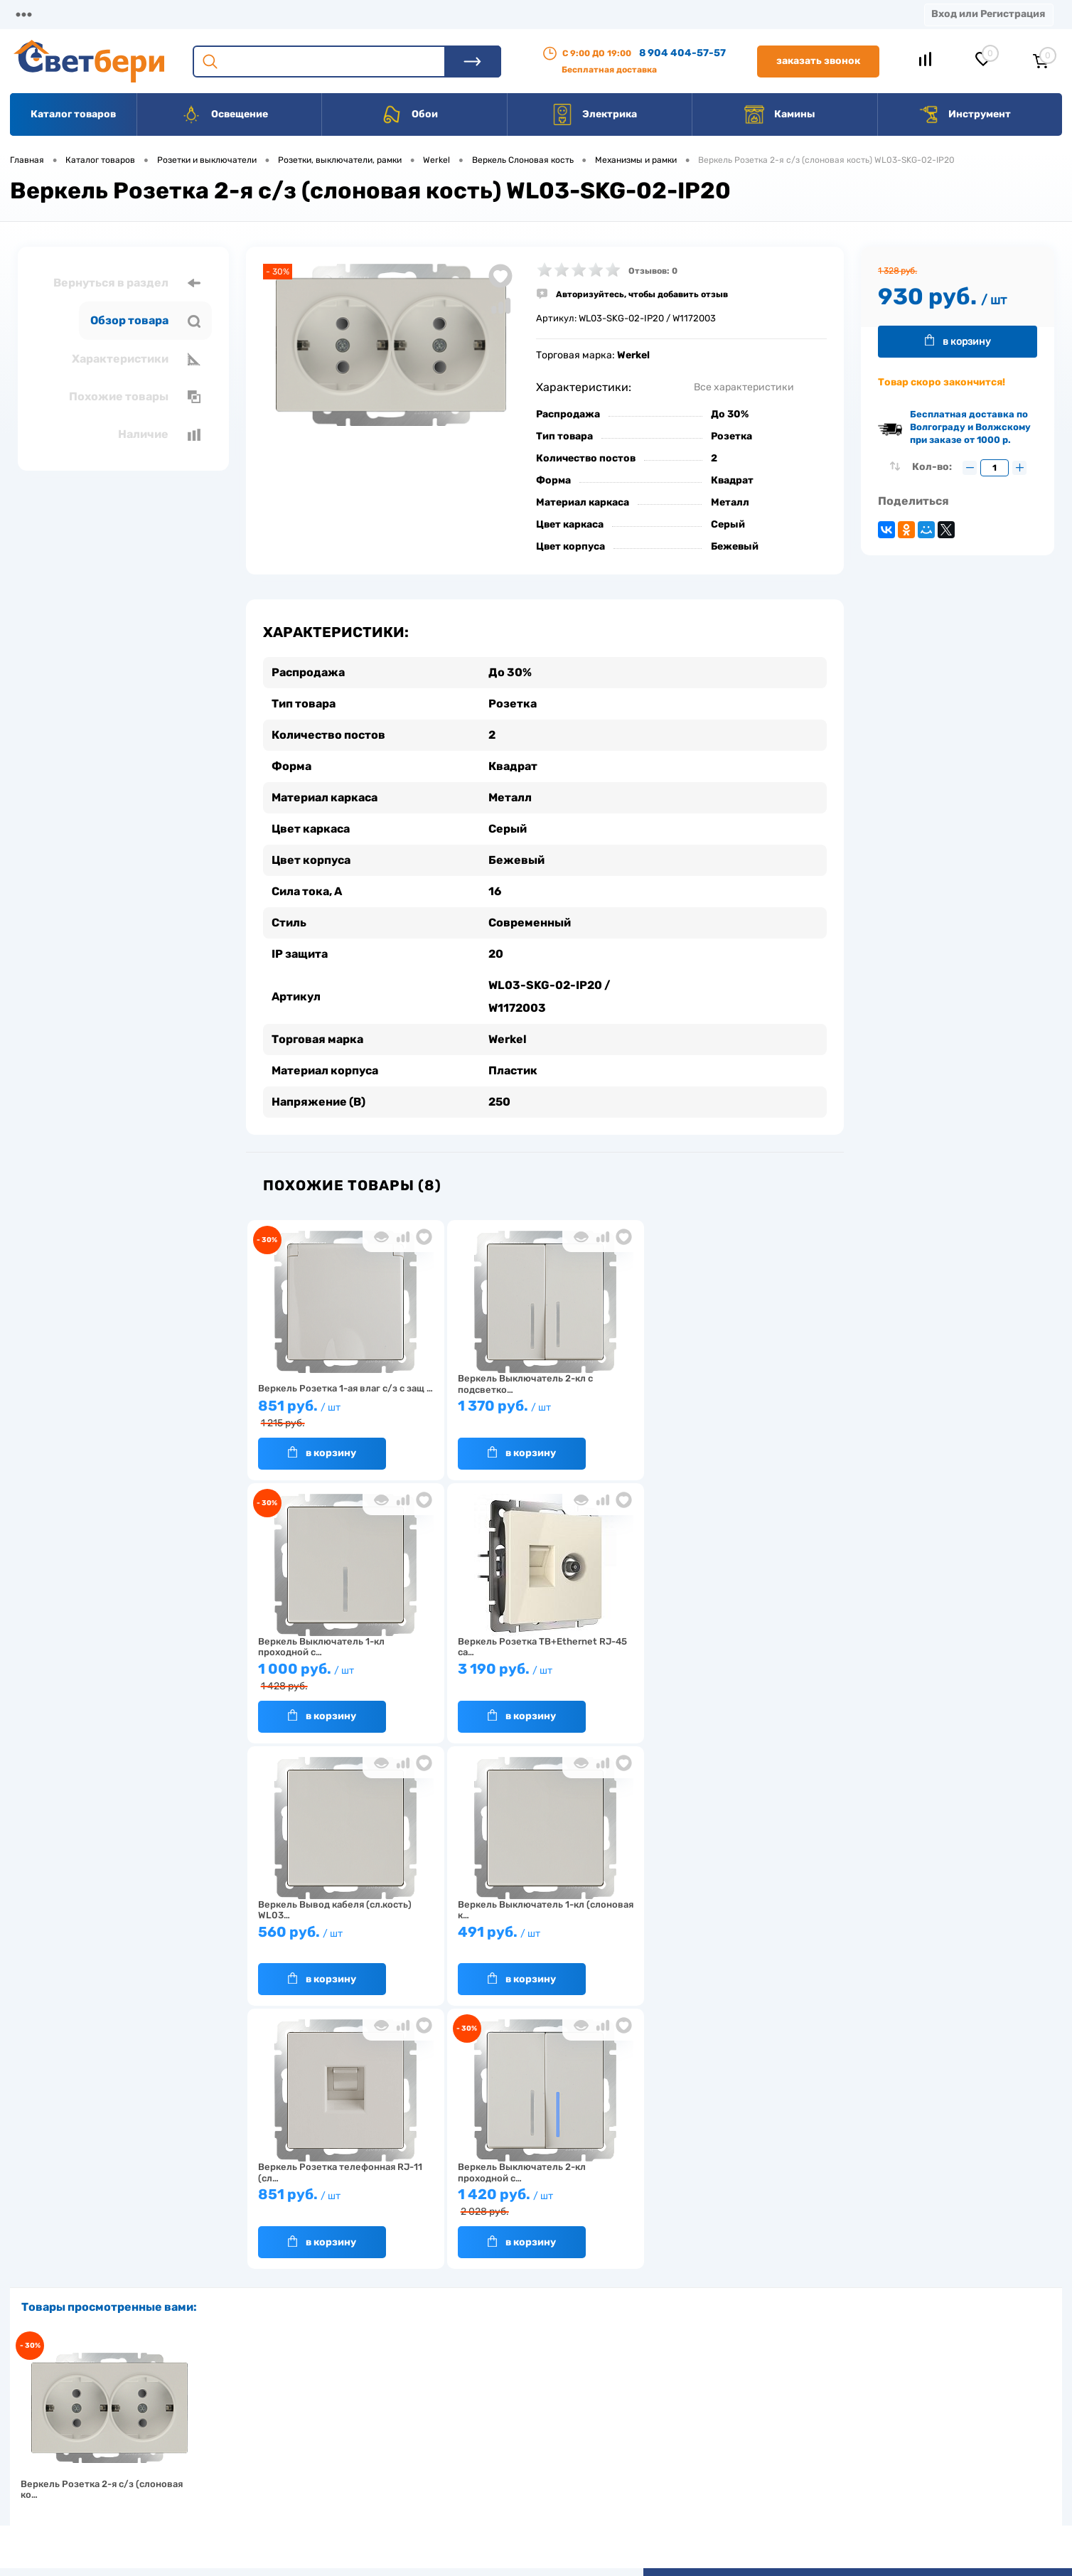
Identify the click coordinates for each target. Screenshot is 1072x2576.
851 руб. (343, 1414)
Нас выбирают (312, 2430)
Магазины (35, 14)
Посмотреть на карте (854, 2388)
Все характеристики (744, 387)
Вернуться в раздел (126, 283)
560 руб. (537, 1675)
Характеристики (136, 359)
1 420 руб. (537, 1940)
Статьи (595, 14)
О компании (125, 14)
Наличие (159, 434)
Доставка (213, 14)
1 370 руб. (537, 1412)
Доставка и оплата (435, 2408)
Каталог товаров (73, 114)
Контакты (434, 14)
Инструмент (964, 114)
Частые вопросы (316, 2496)
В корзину (322, 1452)
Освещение (224, 114)
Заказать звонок (818, 61)
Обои (409, 114)
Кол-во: (933, 467)
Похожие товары (134, 397)
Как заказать (308, 2474)
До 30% (730, 414)
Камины (779, 114)
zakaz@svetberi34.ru (852, 2467)
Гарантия (301, 2452)
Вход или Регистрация (988, 14)
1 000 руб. (731, 1414)
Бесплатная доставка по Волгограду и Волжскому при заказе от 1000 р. (970, 427)
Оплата (290, 14)
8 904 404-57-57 (682, 53)
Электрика (594, 114)
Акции (359, 14)
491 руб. (731, 1675)
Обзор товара (145, 321)
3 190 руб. (343, 1675)
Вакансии (518, 14)
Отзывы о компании (552, 2408)
